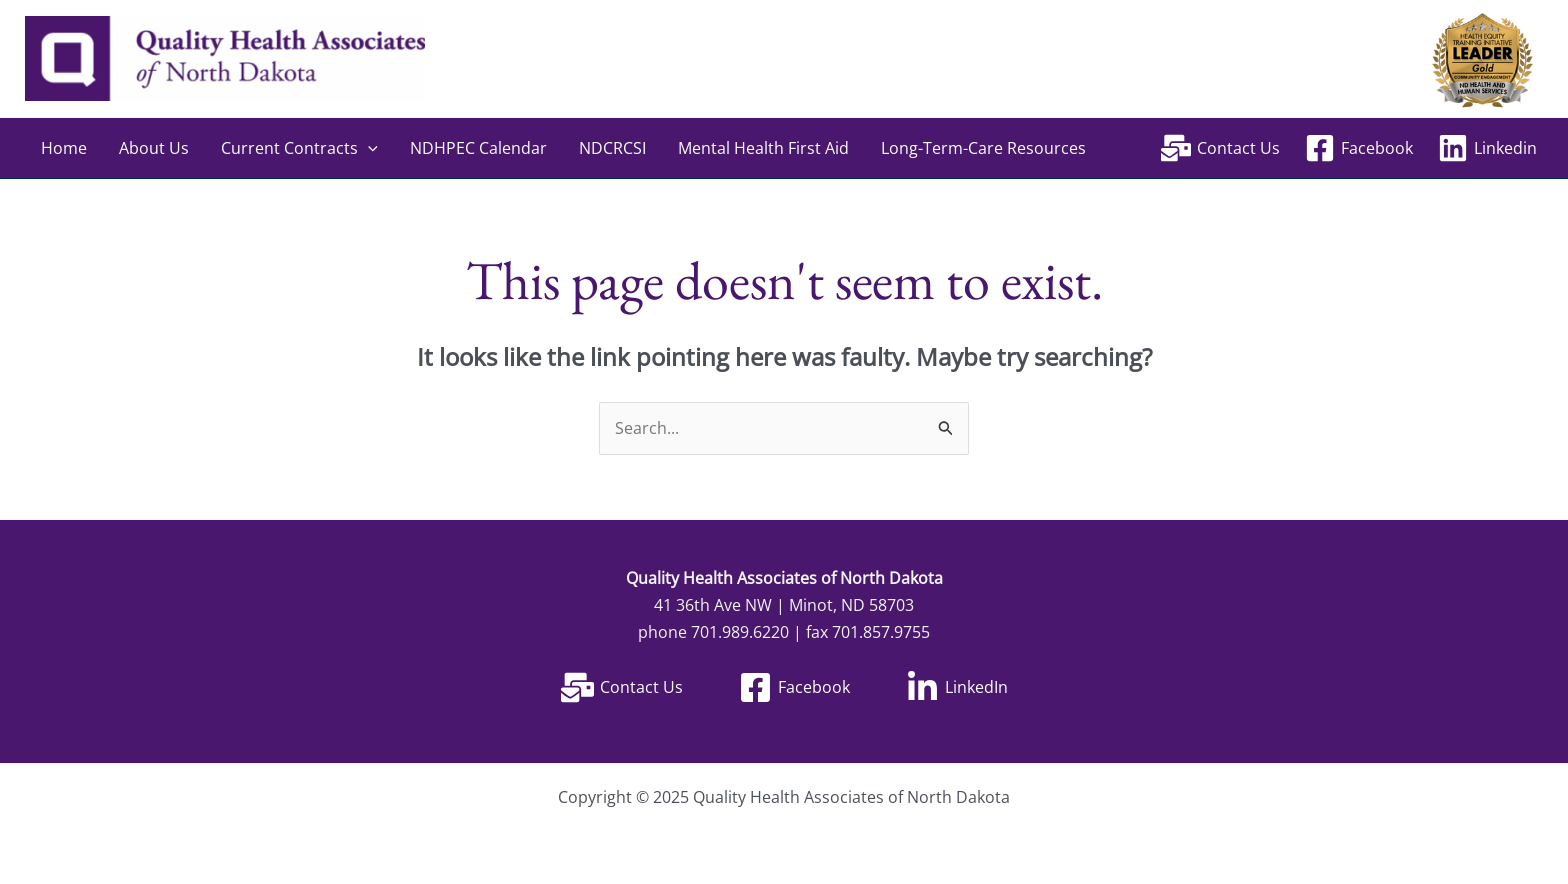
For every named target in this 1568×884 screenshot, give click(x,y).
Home (64, 148)
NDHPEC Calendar (478, 148)
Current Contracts (299, 148)
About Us (154, 148)
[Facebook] (1358, 148)
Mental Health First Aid (763, 148)
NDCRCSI (612, 148)
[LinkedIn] (957, 687)
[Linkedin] (1487, 148)
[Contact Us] (1221, 148)
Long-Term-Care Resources (983, 148)
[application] (368, 148)
